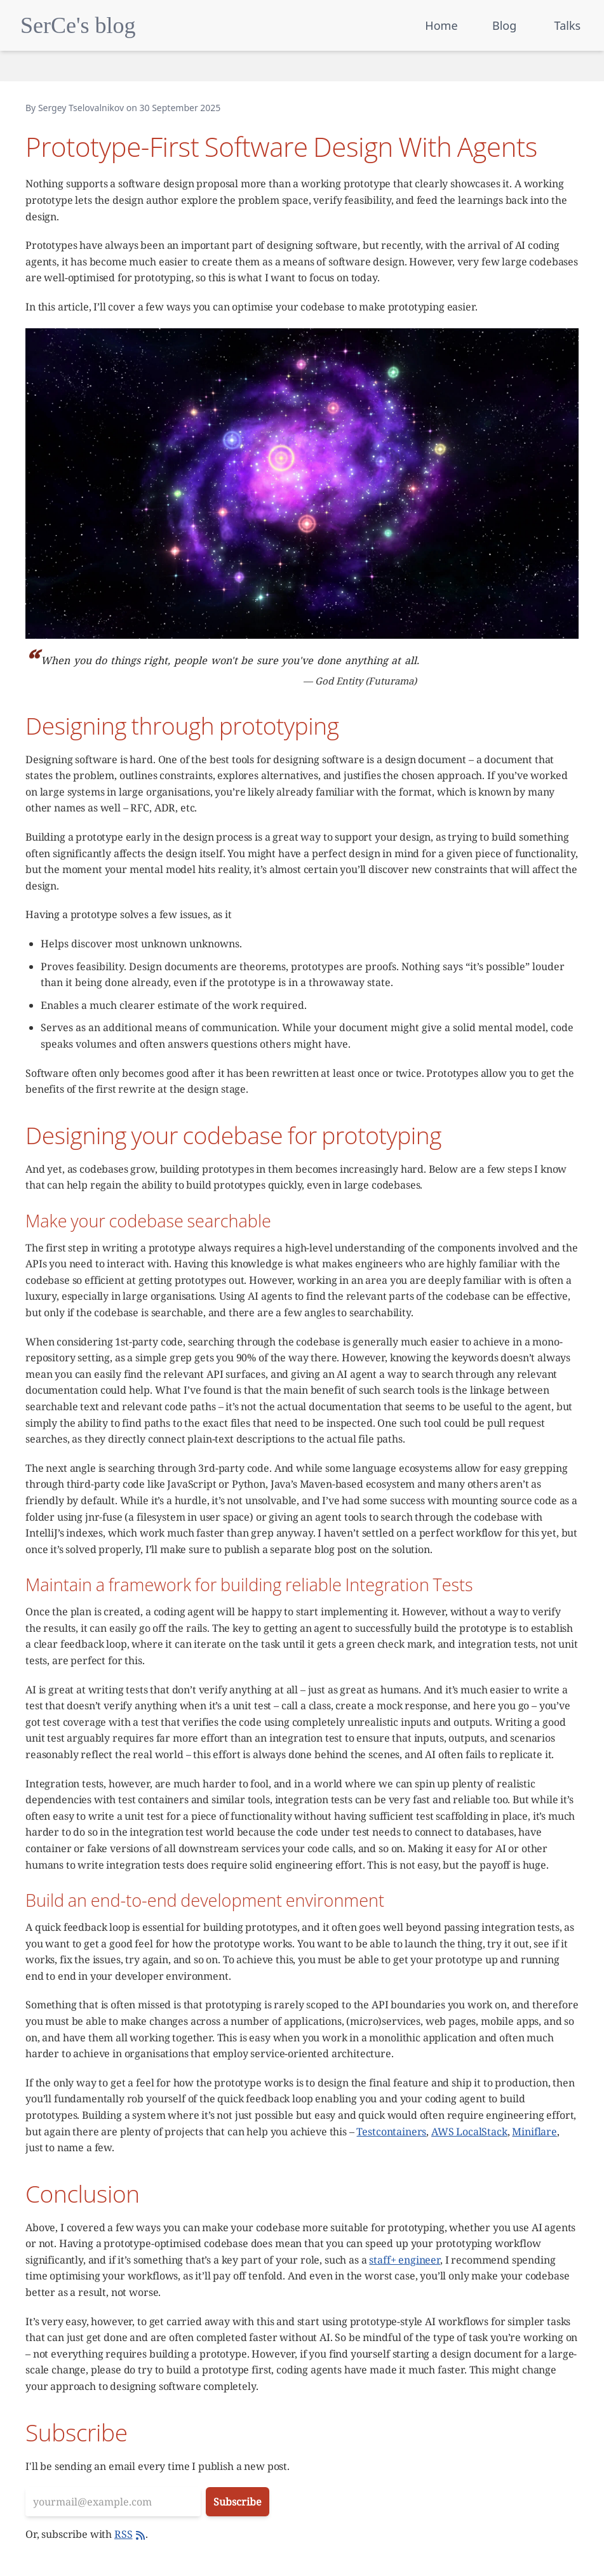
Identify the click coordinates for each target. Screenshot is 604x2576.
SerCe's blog (77, 25)
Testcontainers (391, 2132)
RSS (129, 2534)
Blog (504, 25)
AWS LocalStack (469, 2132)
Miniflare (534, 2132)
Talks (567, 25)
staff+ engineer (404, 2260)
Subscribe (237, 2502)
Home (441, 25)
